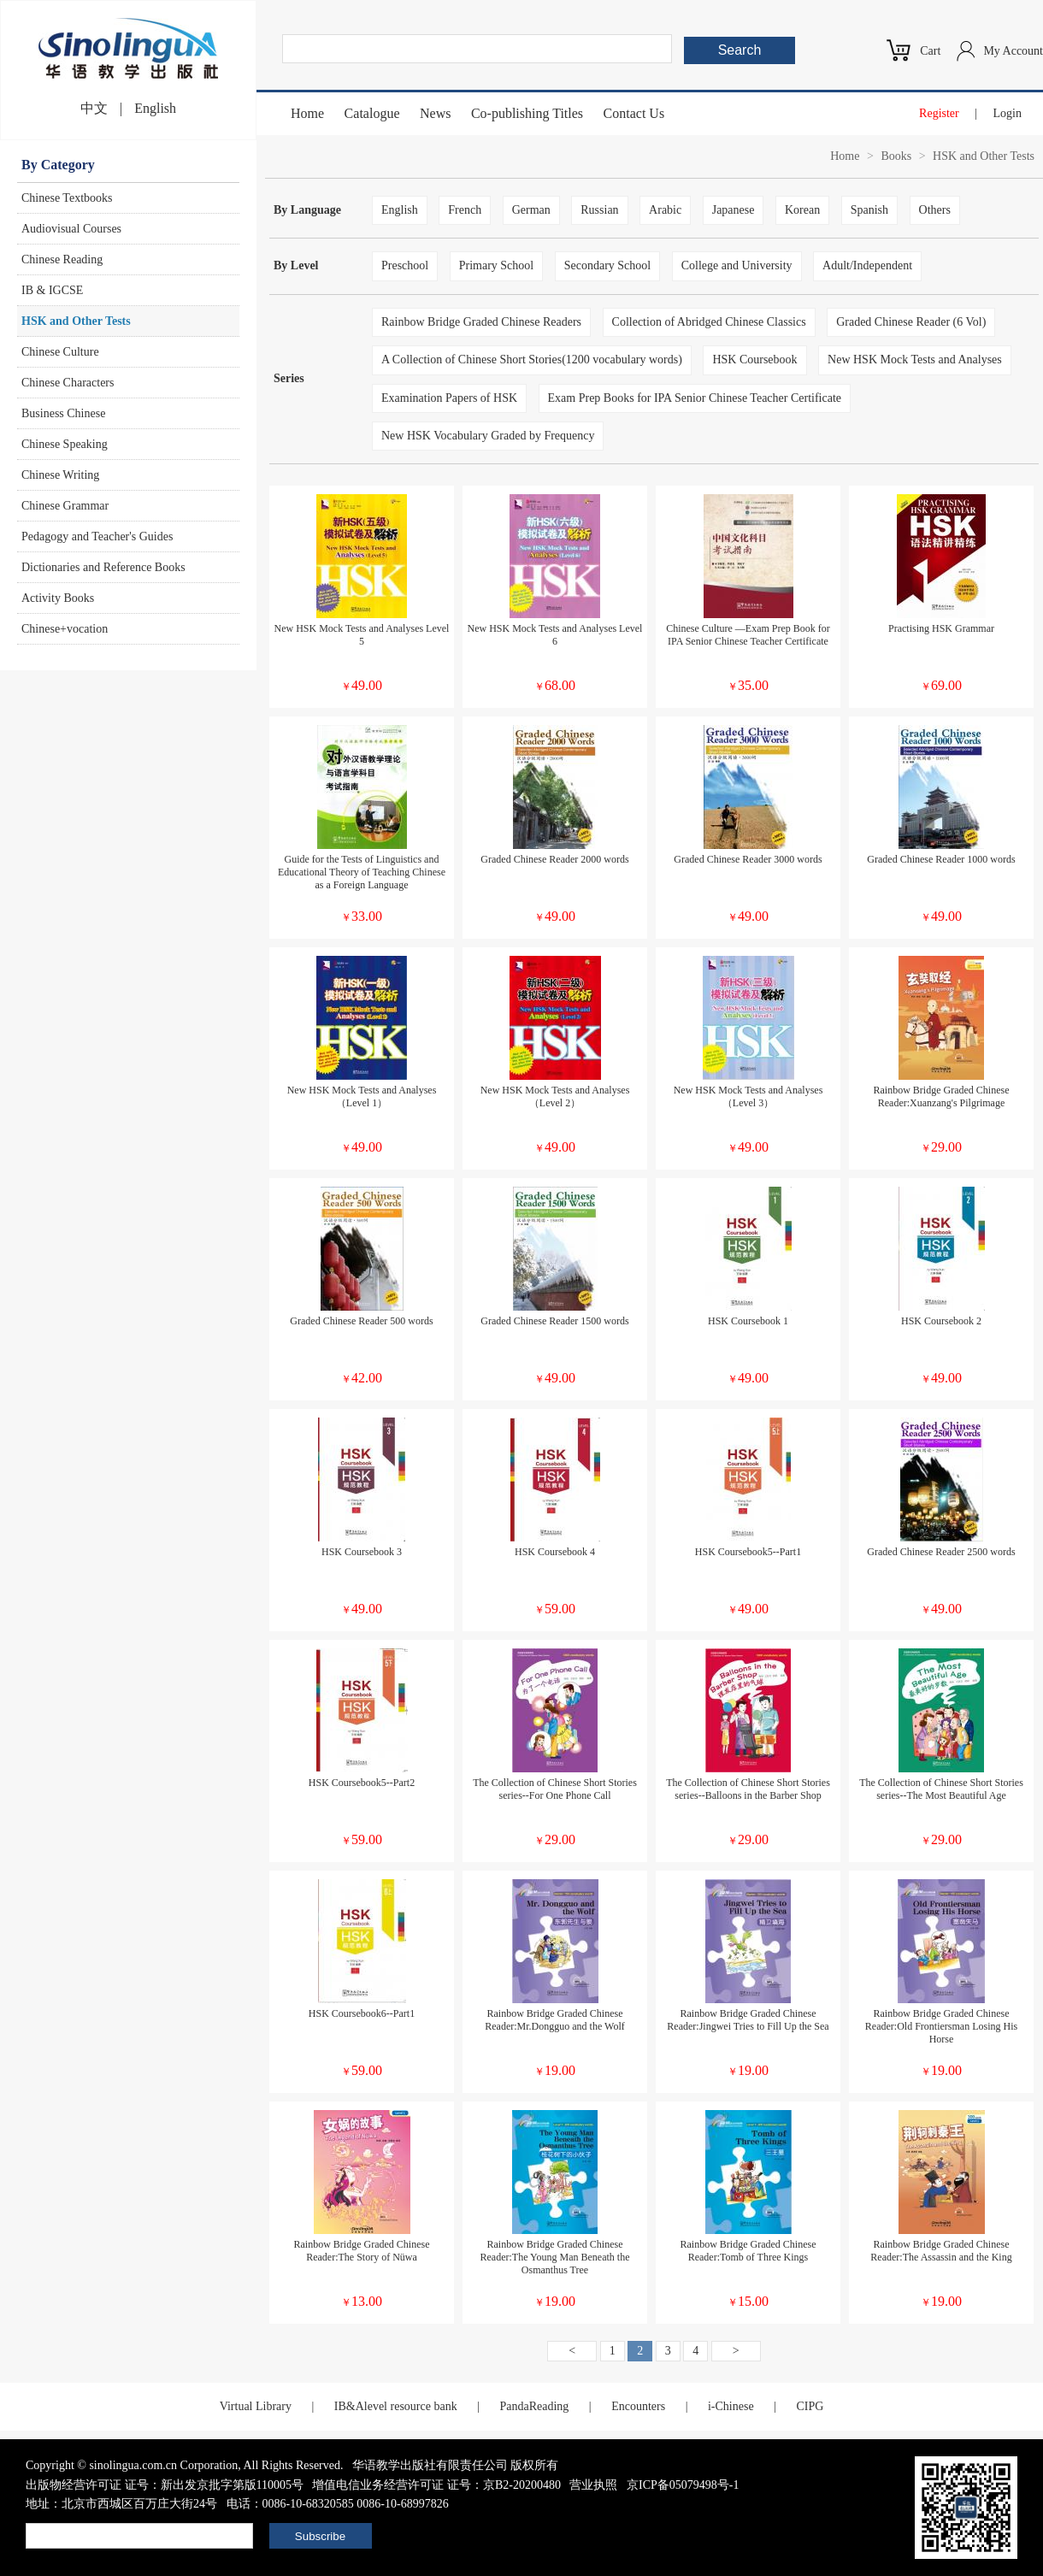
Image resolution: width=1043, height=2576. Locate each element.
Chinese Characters (67, 382)
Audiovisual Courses (71, 228)
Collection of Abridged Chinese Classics (709, 321)
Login (1007, 113)
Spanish (869, 209)
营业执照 (593, 2485)
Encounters (638, 2406)
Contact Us (634, 113)
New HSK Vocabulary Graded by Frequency (487, 435)
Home (307, 113)
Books (896, 156)
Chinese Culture (60, 351)
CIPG (809, 2406)
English (155, 108)
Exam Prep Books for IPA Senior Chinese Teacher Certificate (695, 398)
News (435, 113)
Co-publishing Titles (527, 113)
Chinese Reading (62, 259)
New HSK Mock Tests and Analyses (915, 359)
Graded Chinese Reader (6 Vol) (911, 321)
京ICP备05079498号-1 (683, 2485)
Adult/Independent (867, 265)
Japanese (733, 209)
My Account (1013, 50)
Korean (802, 209)
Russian (599, 209)
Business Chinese (63, 413)
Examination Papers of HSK (449, 398)
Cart (930, 50)
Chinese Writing (60, 475)
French (464, 209)
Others (935, 209)
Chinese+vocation (64, 628)
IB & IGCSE (52, 290)
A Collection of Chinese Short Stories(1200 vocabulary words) (531, 359)
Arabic (665, 209)
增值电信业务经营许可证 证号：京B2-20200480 (436, 2485)
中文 (94, 108)
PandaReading (534, 2406)
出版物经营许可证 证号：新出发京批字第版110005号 (164, 2485)
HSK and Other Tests (76, 321)
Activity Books (57, 598)
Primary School (496, 265)
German (531, 209)
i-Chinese (731, 2406)
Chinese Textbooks (66, 198)
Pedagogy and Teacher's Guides (97, 536)
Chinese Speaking (64, 444)
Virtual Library (256, 2406)
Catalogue (372, 113)
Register (939, 113)
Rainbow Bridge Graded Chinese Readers (481, 321)
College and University (737, 265)
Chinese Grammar (65, 505)
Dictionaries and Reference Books (103, 567)
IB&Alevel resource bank (395, 2406)
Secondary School (607, 265)
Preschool (404, 265)
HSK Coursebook (754, 359)
